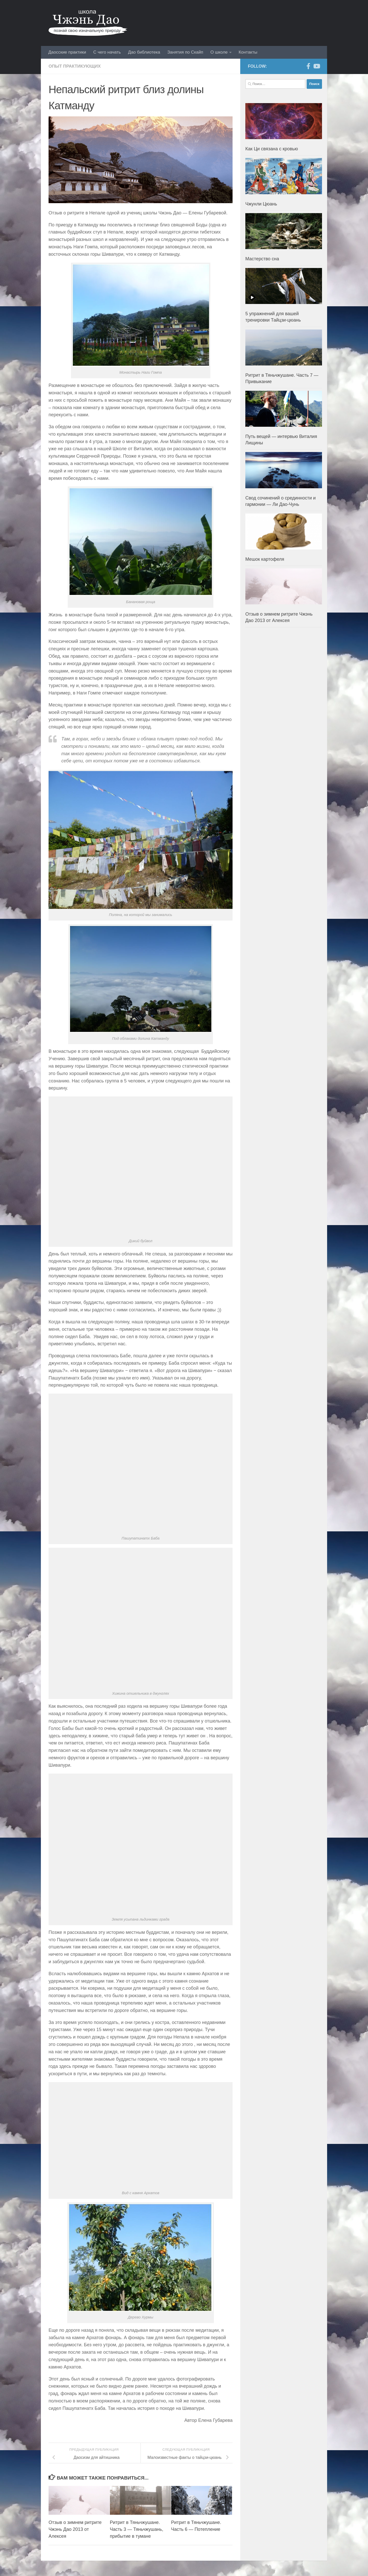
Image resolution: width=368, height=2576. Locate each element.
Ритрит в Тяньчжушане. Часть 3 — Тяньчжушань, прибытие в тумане (136, 2529)
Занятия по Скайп (185, 52)
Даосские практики (67, 52)
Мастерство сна (262, 258)
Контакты (248, 52)
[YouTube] (316, 66)
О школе (218, 52)
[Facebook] (308, 66)
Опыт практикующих (75, 66)
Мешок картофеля (264, 559)
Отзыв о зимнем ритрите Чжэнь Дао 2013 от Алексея (75, 2529)
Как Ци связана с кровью (271, 148)
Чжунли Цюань (261, 203)
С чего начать (107, 52)
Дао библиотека (144, 52)
